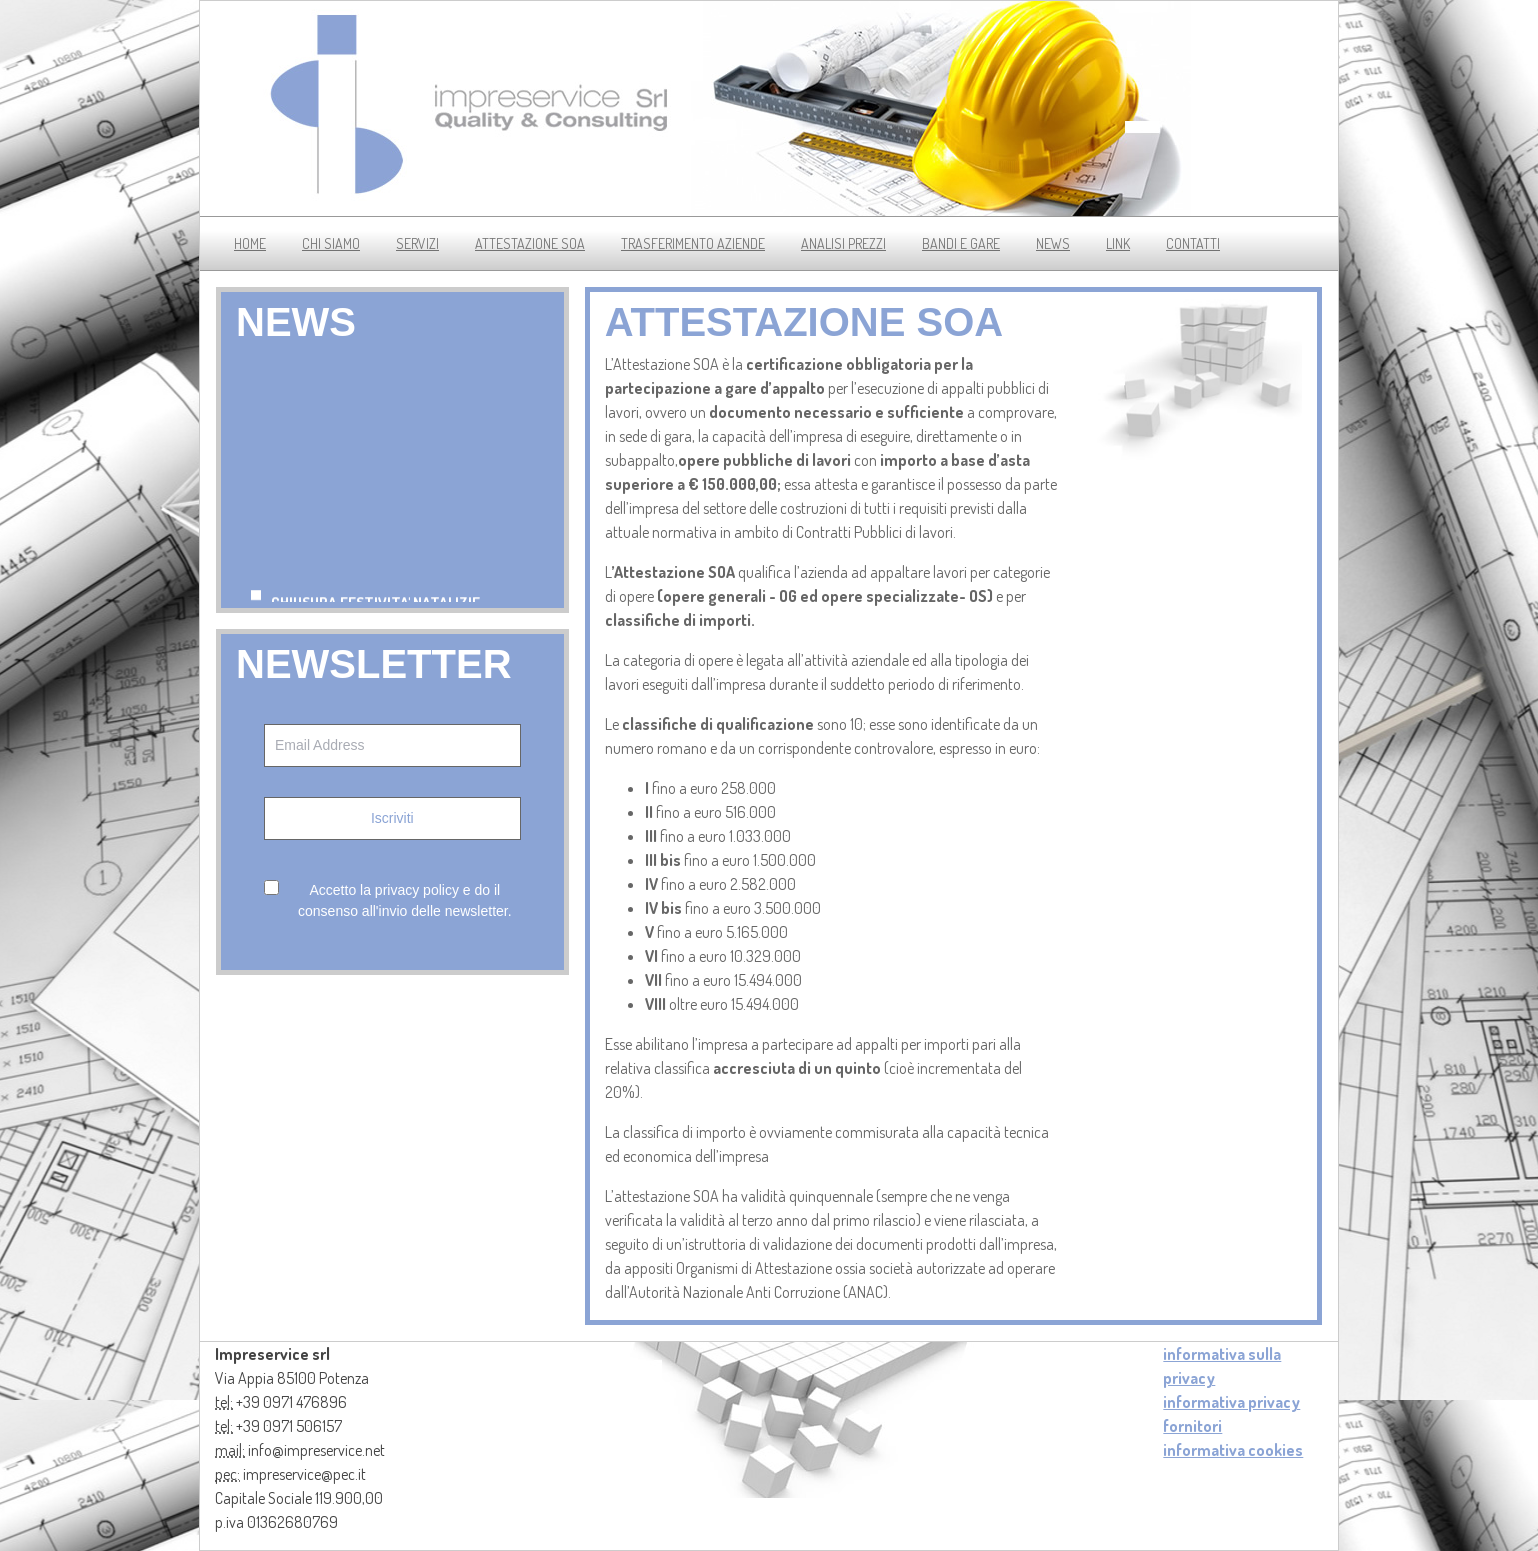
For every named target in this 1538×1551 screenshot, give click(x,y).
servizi (417, 243)
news (1053, 243)
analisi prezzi (843, 243)
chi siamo (331, 243)
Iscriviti (392, 818)
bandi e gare (961, 243)
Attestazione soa (530, 243)
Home (250, 243)
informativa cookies (1233, 1450)
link (1118, 243)
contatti (1193, 243)
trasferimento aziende (693, 243)
